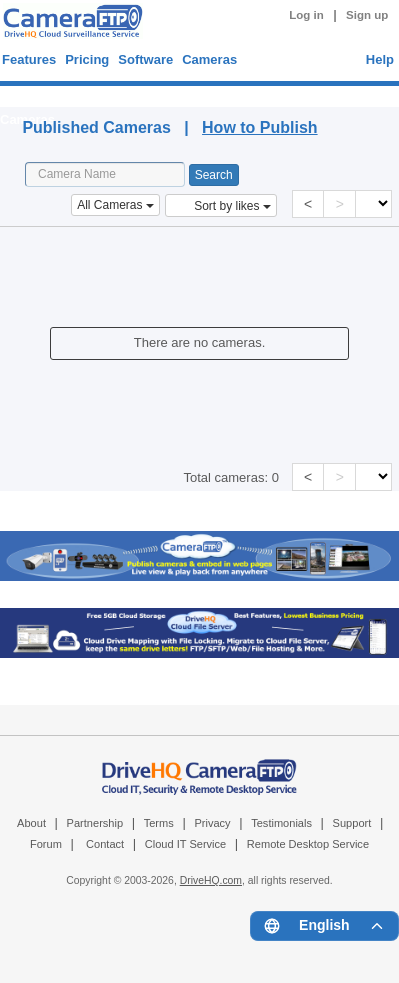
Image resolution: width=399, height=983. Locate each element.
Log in (306, 15)
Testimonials (281, 823)
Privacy (212, 823)
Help (380, 59)
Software (145, 59)
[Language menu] (324, 926)
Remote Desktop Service (308, 844)
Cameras (209, 59)
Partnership (95, 823)
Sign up (367, 15)
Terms (159, 823)
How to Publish (260, 127)
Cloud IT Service (185, 844)
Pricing (87, 59)
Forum (46, 844)
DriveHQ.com (211, 880)
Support (352, 823)
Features (29, 59)
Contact (105, 844)
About (31, 823)
